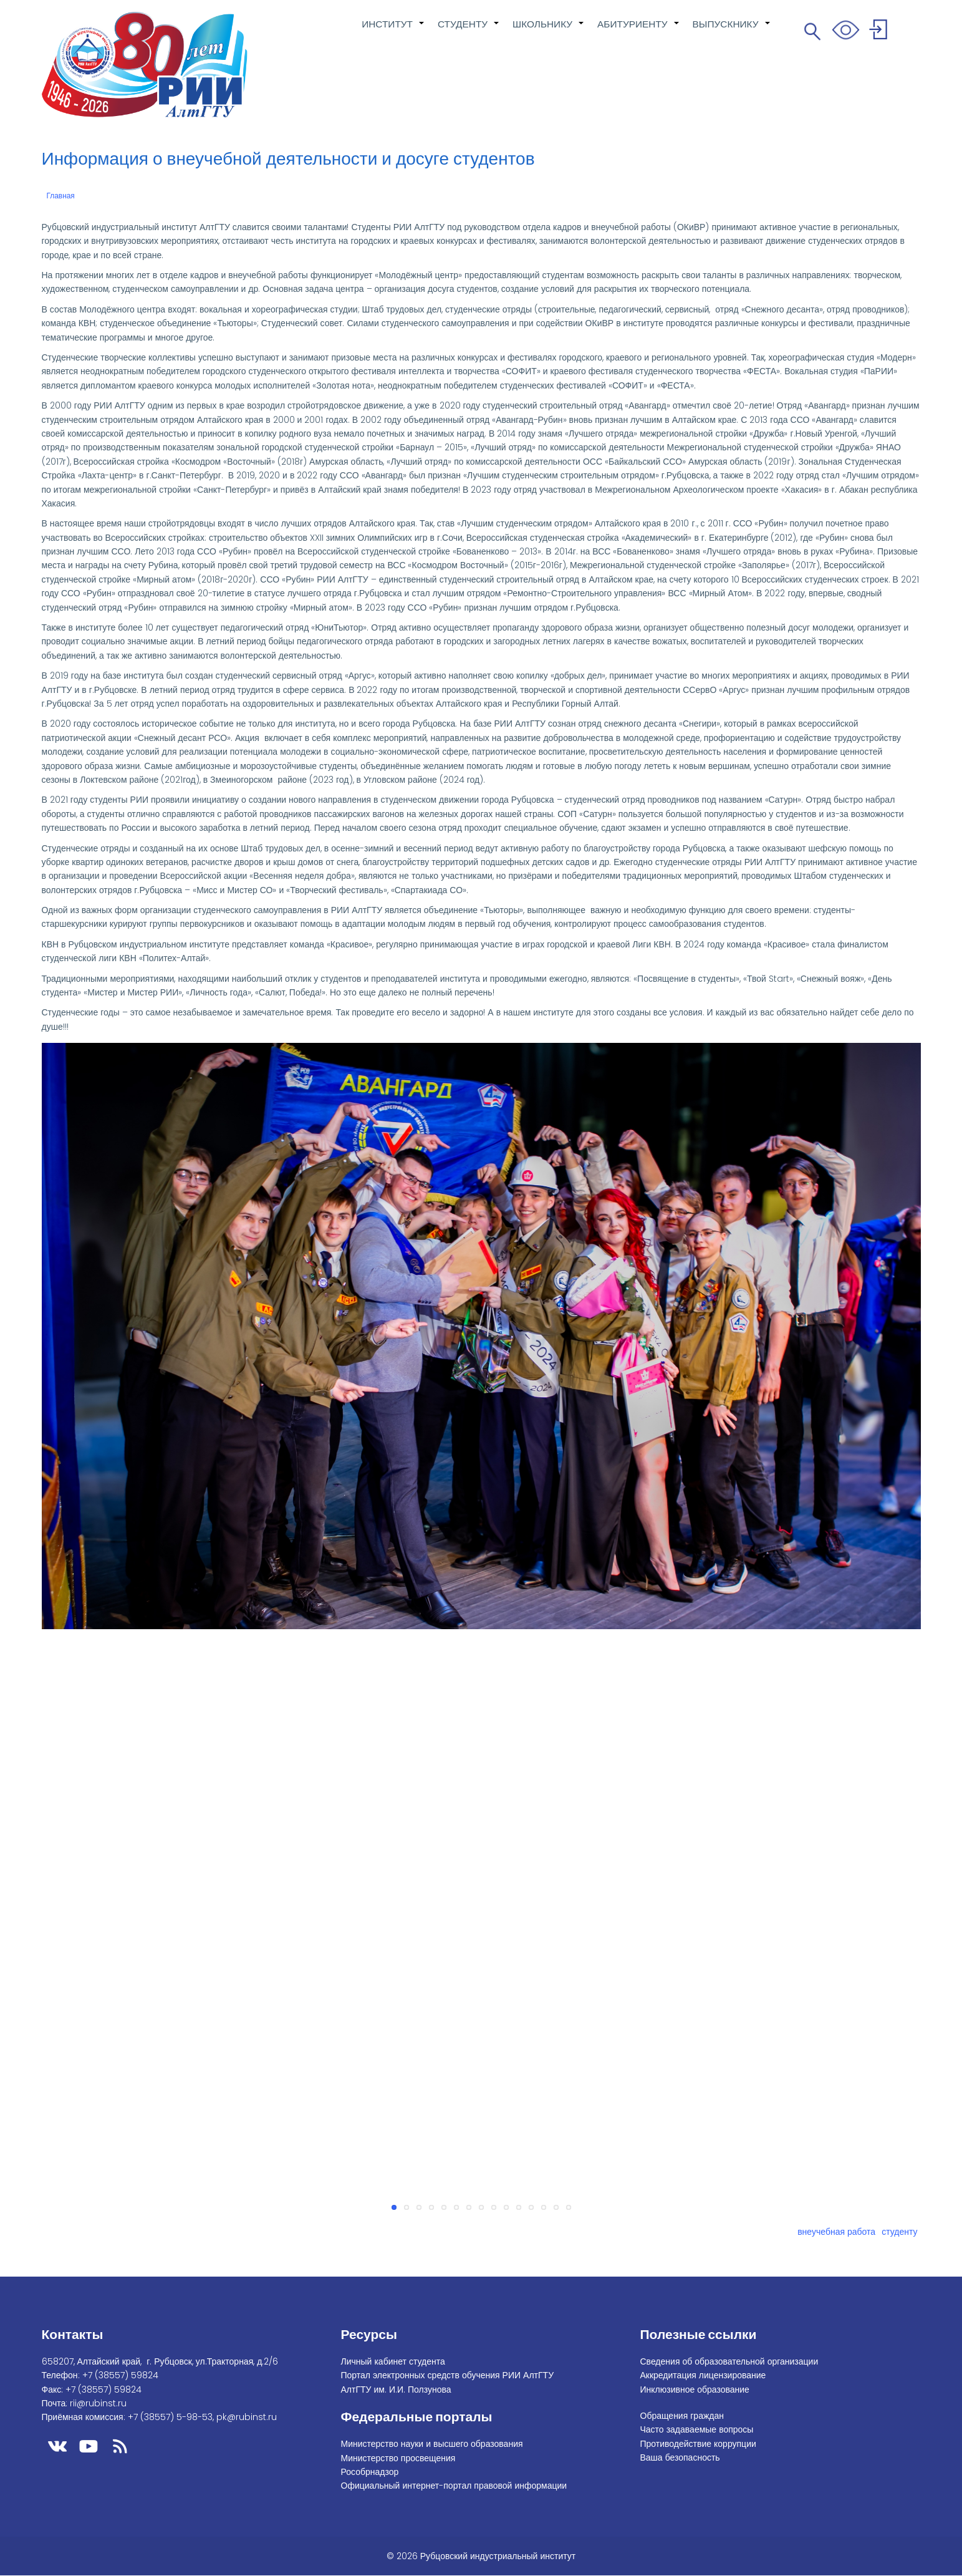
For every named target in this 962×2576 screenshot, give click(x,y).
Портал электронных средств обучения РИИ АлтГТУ (447, 2375)
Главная (61, 196)
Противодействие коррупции (698, 2444)
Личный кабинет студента (393, 2361)
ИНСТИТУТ (393, 30)
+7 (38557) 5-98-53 (170, 2417)
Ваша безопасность (680, 2457)
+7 (120, 2375)
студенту (899, 2231)
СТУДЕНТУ (469, 30)
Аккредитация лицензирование (703, 2375)
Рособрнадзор (370, 2472)
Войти (880, 31)
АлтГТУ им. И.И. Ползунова (396, 2389)
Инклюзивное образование (694, 2389)
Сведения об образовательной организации (729, 2361)
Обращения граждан (682, 2415)
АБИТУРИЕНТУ (638, 30)
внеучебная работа (836, 2231)
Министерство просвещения (398, 2458)
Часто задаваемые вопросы (697, 2429)
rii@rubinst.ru (98, 2403)
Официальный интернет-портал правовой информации (454, 2485)
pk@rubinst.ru (246, 2417)
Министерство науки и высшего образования (432, 2444)
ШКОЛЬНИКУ (548, 30)
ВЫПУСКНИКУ (732, 30)
